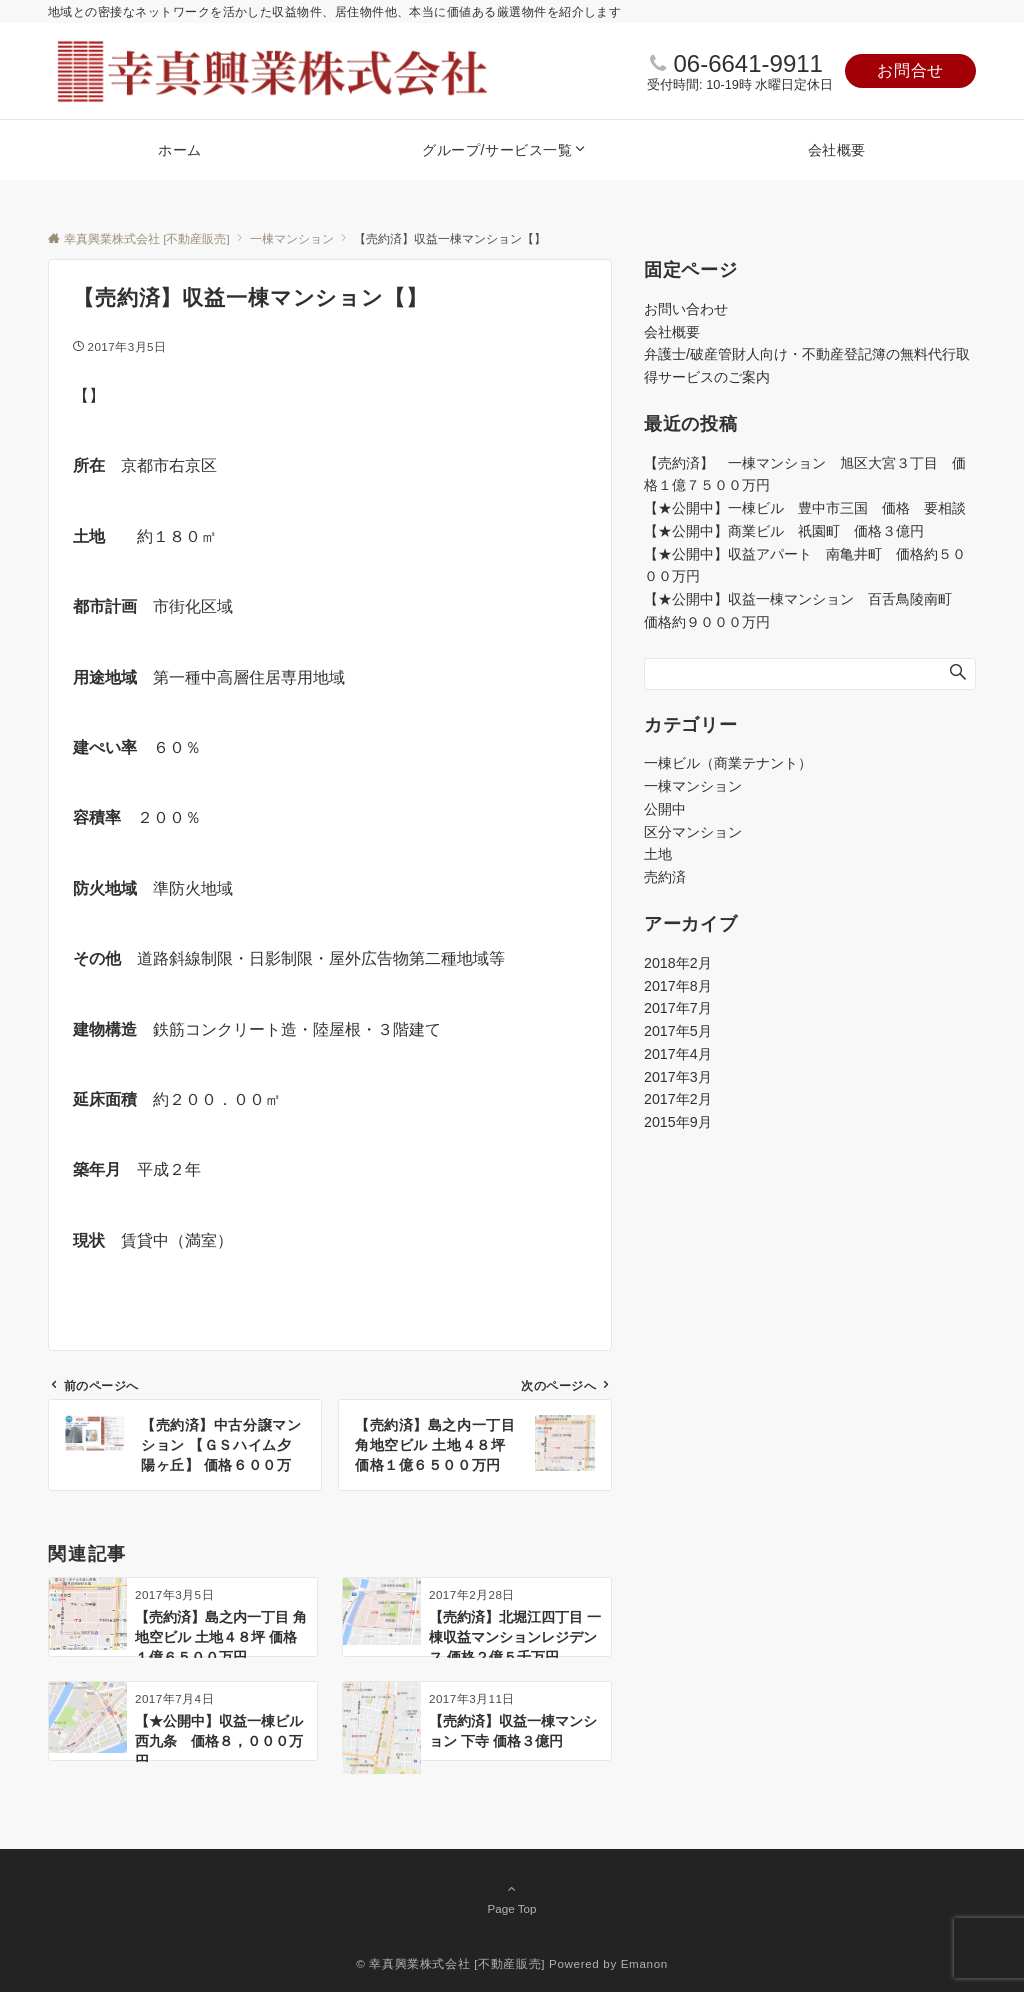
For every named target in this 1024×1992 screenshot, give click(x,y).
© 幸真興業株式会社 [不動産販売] (450, 1963)
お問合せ (910, 70)
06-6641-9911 (747, 63)
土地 (658, 854)
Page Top (512, 1898)
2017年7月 (678, 1008)
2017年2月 (678, 1099)
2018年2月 (678, 963)
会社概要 (672, 332)
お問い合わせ (686, 309)
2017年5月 (678, 1031)
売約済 (665, 877)
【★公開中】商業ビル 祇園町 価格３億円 (791, 531)
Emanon (644, 1963)
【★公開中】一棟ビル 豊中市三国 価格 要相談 (805, 508)
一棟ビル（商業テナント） (728, 763)
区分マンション (693, 832)
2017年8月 (678, 986)
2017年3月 (678, 1077)
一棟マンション (693, 786)
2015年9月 (678, 1122)
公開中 (665, 809)
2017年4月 (678, 1054)
